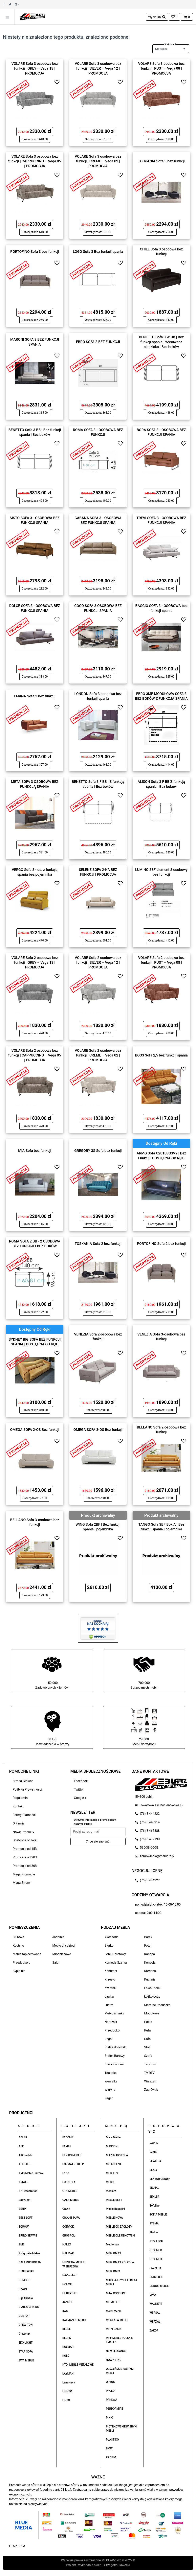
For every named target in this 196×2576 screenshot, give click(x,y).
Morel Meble (113, 2311)
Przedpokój (112, 2030)
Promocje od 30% (25, 1866)
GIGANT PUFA (71, 2217)
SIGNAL (154, 2187)
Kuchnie (18, 1945)
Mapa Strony (22, 1883)
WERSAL (154, 2312)
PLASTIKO (112, 2439)
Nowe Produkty (23, 1832)
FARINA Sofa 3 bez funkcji (34, 696)
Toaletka (111, 2073)
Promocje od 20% (25, 1857)
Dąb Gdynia (26, 2298)
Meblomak (112, 2244)
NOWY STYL (113, 2359)
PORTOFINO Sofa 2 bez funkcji (161, 1244)
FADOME (67, 2137)
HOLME (67, 2284)
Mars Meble (113, 2137)
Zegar (109, 2098)
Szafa (148, 2056)
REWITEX (155, 2161)
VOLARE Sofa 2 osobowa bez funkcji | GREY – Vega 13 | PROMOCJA (34, 962)
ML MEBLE (113, 2302)
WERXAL (154, 2321)
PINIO (109, 2417)
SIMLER (154, 2196)
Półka (148, 2022)
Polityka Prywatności (27, 1789)
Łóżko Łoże (152, 1996)
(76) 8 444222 (147, 1814)
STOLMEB (155, 2250)
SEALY (153, 2169)
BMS (22, 2244)
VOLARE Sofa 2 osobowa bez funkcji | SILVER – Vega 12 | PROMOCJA (98, 962)
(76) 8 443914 (147, 1822)
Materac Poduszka (157, 2005)
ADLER (23, 2137)
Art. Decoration (28, 2191)
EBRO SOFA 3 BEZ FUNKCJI (98, 342)
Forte (65, 2173)
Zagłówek (151, 2090)
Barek (148, 1937)
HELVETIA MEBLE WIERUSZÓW (73, 2264)
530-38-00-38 (147, 1847)
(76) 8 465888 (147, 1831)
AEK (21, 2146)
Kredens (150, 1971)
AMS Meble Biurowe (31, 2173)
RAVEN (153, 2143)
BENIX (23, 2208)
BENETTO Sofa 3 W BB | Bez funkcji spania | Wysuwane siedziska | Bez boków (161, 342)
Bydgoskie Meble (29, 2253)
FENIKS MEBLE (71, 2155)
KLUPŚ (66, 2337)
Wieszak (150, 2081)
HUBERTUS (69, 2293)
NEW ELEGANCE (116, 2351)
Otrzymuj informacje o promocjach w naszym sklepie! (95, 1821)
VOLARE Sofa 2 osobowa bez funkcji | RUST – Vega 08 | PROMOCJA (161, 962)
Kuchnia (150, 1979)
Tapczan (150, 2064)
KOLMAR (68, 2346)
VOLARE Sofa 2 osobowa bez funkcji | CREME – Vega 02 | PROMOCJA (98, 1055)
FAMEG (66, 2146)
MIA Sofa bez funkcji (34, 1151)
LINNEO (67, 2391)
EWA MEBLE (26, 2360)
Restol (153, 2152)
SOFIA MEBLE (158, 2214)
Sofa (147, 2039)
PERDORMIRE (114, 2408)
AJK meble (25, 2155)
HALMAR (68, 2253)
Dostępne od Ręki (25, 1840)
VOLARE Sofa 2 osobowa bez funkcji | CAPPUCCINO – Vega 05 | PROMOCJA (34, 1055)
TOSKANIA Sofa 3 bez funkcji (161, 161)
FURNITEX (68, 2182)
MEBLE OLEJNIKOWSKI (120, 2235)
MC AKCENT (113, 2164)
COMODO (24, 2280)
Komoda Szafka (116, 1962)
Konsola (150, 1962)
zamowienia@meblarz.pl (154, 1856)
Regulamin (20, 1798)
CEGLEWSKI (26, 2271)
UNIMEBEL (156, 2277)
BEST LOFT (26, 2217)
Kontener (111, 1971)
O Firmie (19, 1823)
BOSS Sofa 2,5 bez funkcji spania (161, 1055)
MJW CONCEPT (116, 2293)
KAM (65, 2311)
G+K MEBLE (69, 2191)
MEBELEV (112, 2173)
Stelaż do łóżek (115, 2047)
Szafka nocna (114, 2064)
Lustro (109, 2005)
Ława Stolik (152, 1988)
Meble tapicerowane (27, 1954)
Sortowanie (170, 44)
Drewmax (24, 2333)
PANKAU (111, 2399)
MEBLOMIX (113, 2271)
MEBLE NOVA (114, 2217)
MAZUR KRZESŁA (117, 2155)
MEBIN (110, 2182)
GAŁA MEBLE (70, 2199)
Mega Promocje (24, 1874)
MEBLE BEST (114, 2199)
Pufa (147, 2030)
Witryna (110, 2090)
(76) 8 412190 (147, 1839)
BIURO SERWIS (28, 2235)
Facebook (81, 1781)
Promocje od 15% (25, 1849)
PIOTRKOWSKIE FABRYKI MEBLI (121, 2428)
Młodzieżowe (61, 1954)
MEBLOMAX (113, 2253)
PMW (109, 2448)
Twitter (79, 1789)
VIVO (152, 2294)
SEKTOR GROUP (159, 2178)
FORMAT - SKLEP (73, 2164)
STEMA (154, 2223)
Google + (80, 1798)
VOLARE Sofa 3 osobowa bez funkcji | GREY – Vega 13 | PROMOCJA (34, 68)
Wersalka (111, 2081)
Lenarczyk (68, 2382)
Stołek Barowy (115, 2056)
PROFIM (111, 2457)
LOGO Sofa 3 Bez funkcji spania (98, 251)
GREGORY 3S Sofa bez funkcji (98, 1151)
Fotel (147, 1945)
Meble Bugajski (115, 2208)
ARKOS (23, 2182)
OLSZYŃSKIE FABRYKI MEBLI (120, 2371)
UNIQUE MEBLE (159, 2285)
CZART (23, 2289)
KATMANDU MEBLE (74, 2320)
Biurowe (18, 1937)
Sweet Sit (155, 2268)
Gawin (66, 2208)
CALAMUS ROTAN (30, 2262)
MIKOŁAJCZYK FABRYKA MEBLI (121, 2282)
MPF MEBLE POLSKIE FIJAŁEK (119, 2340)
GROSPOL (68, 2235)
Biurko (109, 1945)
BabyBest (24, 2199)
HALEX (66, 2244)
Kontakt (18, 1806)
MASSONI (112, 2146)
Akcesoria (112, 1937)
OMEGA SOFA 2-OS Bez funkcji (34, 1429)
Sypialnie (19, 1971)
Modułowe (151, 2013)
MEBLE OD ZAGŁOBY (119, 2226)
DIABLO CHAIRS (29, 2307)
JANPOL (67, 2302)
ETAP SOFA (26, 2351)
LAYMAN (68, 2373)
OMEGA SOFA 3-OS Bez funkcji (98, 1429)
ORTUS (110, 2381)
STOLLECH (156, 2241)
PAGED (110, 2390)
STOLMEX (155, 2259)
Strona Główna (23, 1781)
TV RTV (149, 2073)
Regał (109, 2039)
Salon (56, 1962)
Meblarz (111, 2191)
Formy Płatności (24, 1815)
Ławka (109, 1996)
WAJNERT (155, 2303)
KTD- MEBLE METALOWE (78, 2364)
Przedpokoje (21, 1962)
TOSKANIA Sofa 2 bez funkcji (98, 1244)
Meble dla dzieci (63, 1945)
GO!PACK (68, 2226)
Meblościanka (114, 2013)
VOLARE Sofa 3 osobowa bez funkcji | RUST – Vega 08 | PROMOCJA (161, 68)
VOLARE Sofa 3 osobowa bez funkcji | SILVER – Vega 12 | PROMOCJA (98, 68)
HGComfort (69, 2275)
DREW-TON (26, 2324)
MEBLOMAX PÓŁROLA (120, 2262)
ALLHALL (24, 2164)
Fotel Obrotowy (115, 1954)
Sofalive (154, 2205)
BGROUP (24, 2226)
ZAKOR (153, 2330)
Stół (147, 2047)
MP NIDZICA (113, 2329)
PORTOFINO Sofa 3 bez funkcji (34, 251)
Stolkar (153, 2232)
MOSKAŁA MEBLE (117, 2320)
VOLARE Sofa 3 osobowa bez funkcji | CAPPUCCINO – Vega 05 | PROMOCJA (34, 161)
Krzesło (110, 1979)
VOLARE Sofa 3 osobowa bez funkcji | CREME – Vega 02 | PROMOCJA (98, 161)
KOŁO (66, 2355)
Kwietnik (111, 1988)
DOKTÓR (24, 2315)
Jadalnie (58, 1937)
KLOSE (66, 2329)
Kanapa (149, 1954)
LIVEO (66, 2400)
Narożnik (111, 2022)
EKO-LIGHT (26, 2342)
